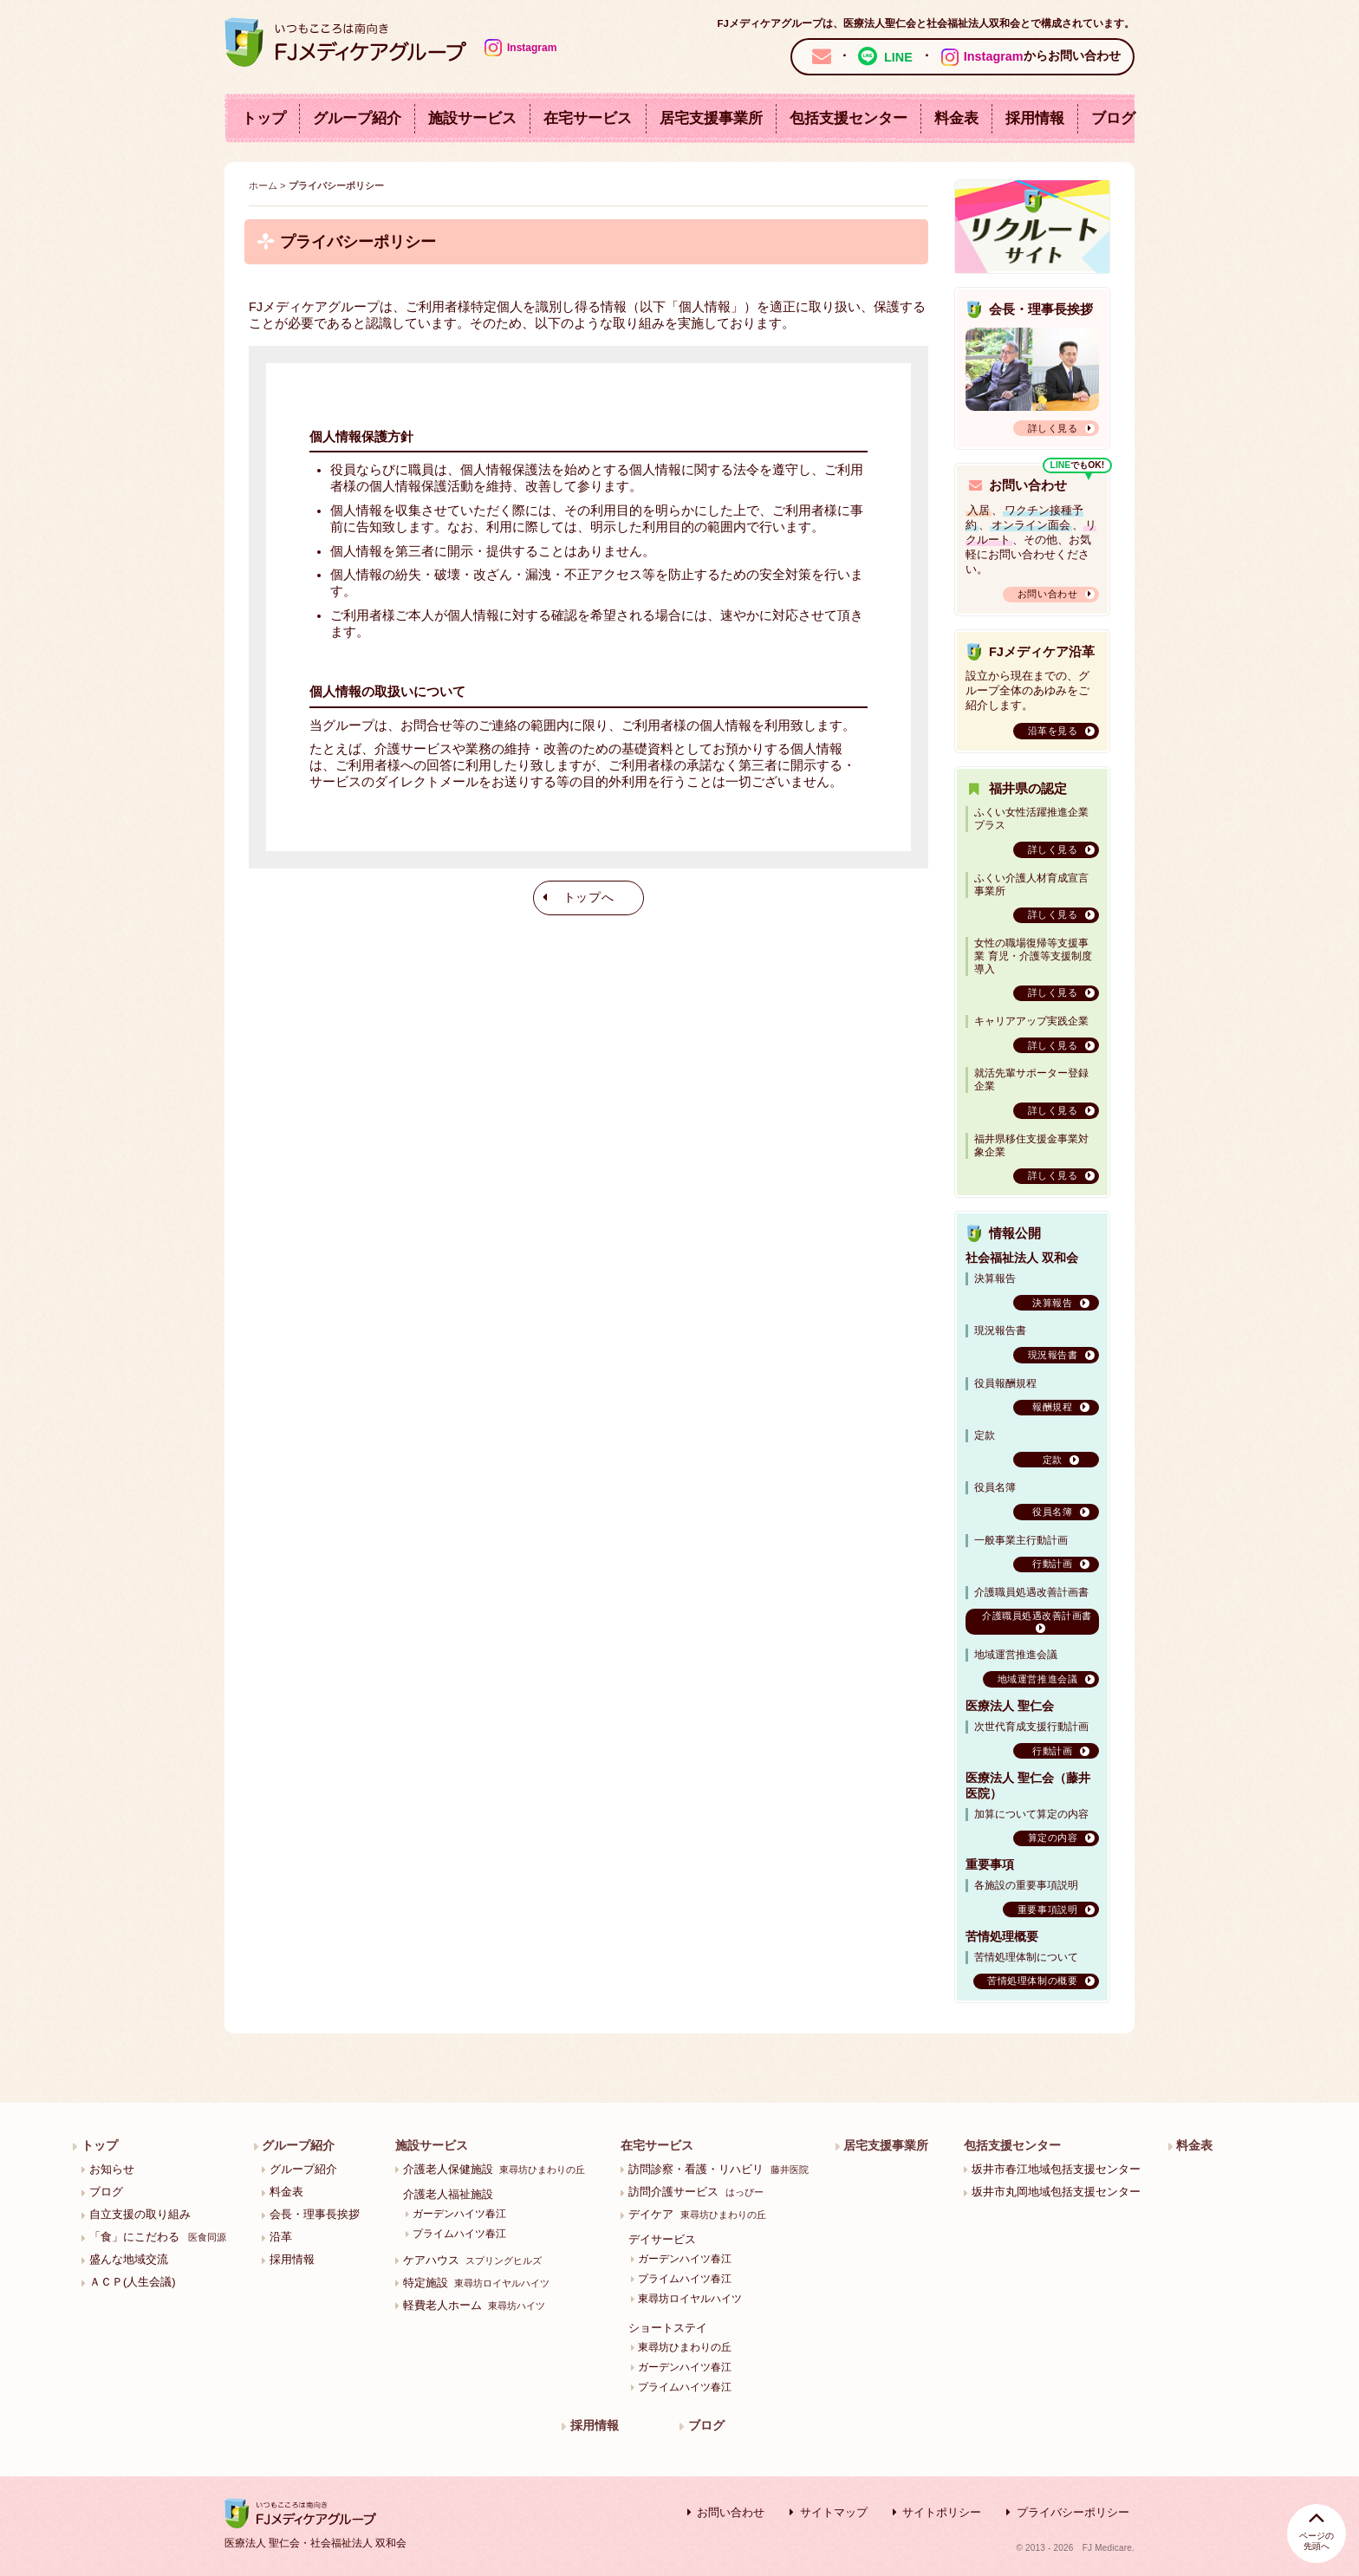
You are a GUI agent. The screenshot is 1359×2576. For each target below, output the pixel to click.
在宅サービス (587, 118)
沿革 (281, 2236)
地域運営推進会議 (1037, 1679)
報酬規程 (1052, 1407)
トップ (264, 118)
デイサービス (662, 2239)
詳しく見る (1053, 428)
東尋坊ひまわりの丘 (685, 2346)
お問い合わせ (1047, 594)
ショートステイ (667, 2327)
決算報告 (1052, 1303)
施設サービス (472, 118)
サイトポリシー (941, 2512)
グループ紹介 (357, 118)
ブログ (1113, 118)
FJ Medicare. (1109, 2548)
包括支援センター (848, 118)
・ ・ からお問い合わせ (962, 56)
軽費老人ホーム (474, 2305)
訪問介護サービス (695, 2191)
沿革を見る (1053, 730)
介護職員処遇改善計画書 (1037, 1615)
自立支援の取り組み (140, 2214)
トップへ (588, 897)
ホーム (263, 185)
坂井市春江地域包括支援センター (1056, 2169)
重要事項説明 (1047, 1909)
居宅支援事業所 (711, 118)
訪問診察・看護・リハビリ (718, 2169)
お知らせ (111, 2169)
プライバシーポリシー (1073, 2512)
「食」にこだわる (157, 2236)
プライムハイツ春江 (459, 2233)
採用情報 (1034, 118)
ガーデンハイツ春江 (459, 2213)
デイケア (696, 2214)
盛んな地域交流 (128, 2259)
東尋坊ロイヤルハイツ (690, 2298)
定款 (1053, 1459)
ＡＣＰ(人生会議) (132, 2281)
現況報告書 (1053, 1355)
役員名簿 (1052, 1511)
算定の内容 (1053, 1837)
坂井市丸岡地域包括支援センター (1056, 2191)
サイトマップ (834, 2512)
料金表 (956, 118)
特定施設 (476, 2282)
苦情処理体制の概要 (1032, 1980)
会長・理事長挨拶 (315, 2214)
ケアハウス (472, 2260)
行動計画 (1052, 1563)
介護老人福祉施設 (448, 2194)
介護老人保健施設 (494, 2169)
